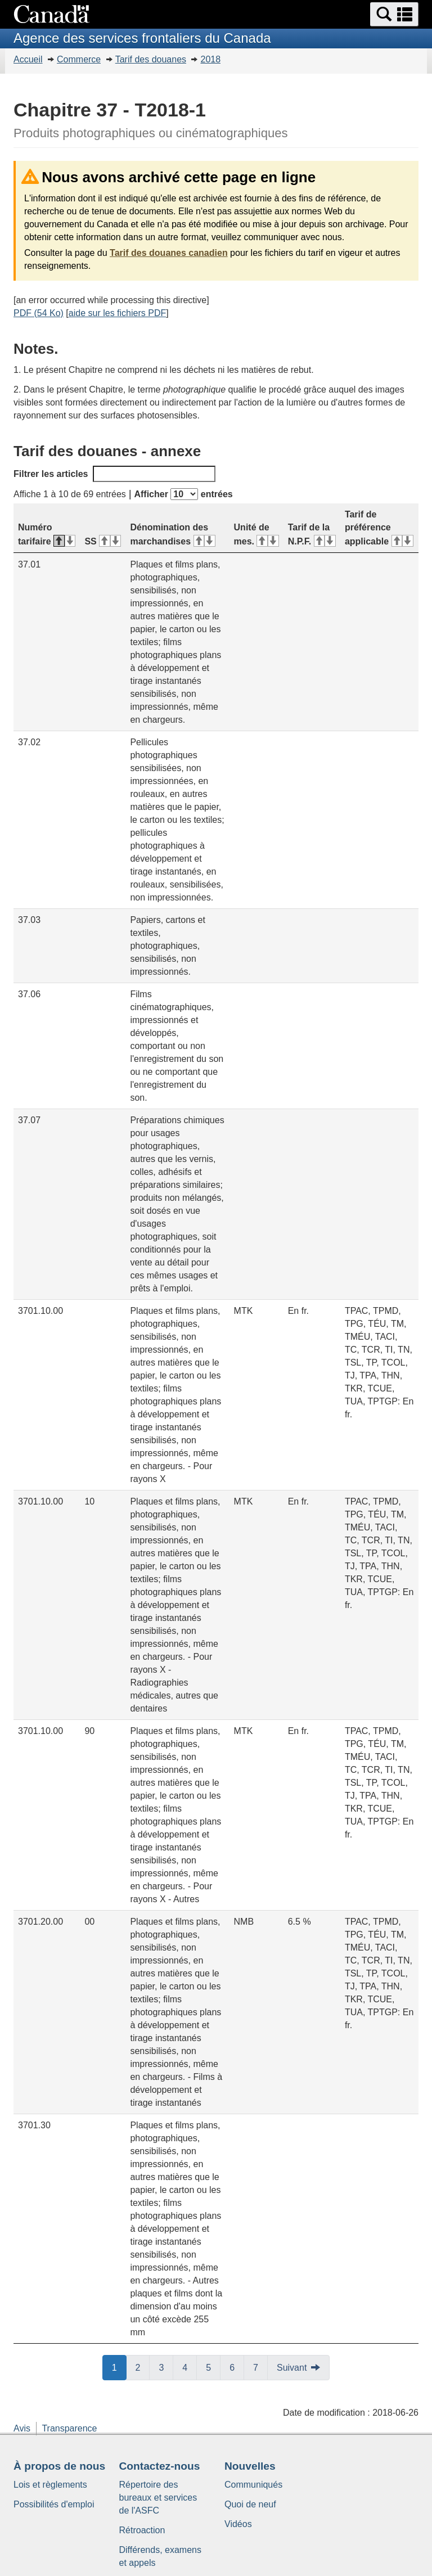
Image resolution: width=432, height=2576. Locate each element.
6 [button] (237, 2366)
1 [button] (119, 2366)
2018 (210, 59)
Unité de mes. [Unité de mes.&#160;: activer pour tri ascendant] (256, 534)
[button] (394, 14)
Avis (22, 2428)
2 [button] (143, 2366)
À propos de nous (59, 2466)
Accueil (28, 59)
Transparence (69, 2428)
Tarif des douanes (150, 59)
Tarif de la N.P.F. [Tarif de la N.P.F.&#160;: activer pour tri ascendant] (312, 534)
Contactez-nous (159, 2466)
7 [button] (260, 2366)
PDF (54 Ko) (39, 313)
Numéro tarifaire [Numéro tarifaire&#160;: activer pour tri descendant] (46, 534)
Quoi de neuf (250, 2504)
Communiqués (253, 2484)
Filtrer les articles (114, 474)
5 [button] (213, 2366)
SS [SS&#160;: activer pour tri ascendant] (102, 541)
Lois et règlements (50, 2484)
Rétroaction (142, 2530)
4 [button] (189, 2366)
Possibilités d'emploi (54, 2504)
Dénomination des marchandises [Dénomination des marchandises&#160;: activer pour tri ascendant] (172, 534)
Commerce (79, 59)
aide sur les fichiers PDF (117, 313)
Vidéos (238, 2524)
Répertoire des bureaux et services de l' (158, 2497)
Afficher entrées (183, 494)
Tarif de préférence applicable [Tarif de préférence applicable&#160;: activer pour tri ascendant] (379, 528)
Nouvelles (250, 2466)
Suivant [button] (292, 2367)
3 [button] (166, 2366)
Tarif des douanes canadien (169, 253)
